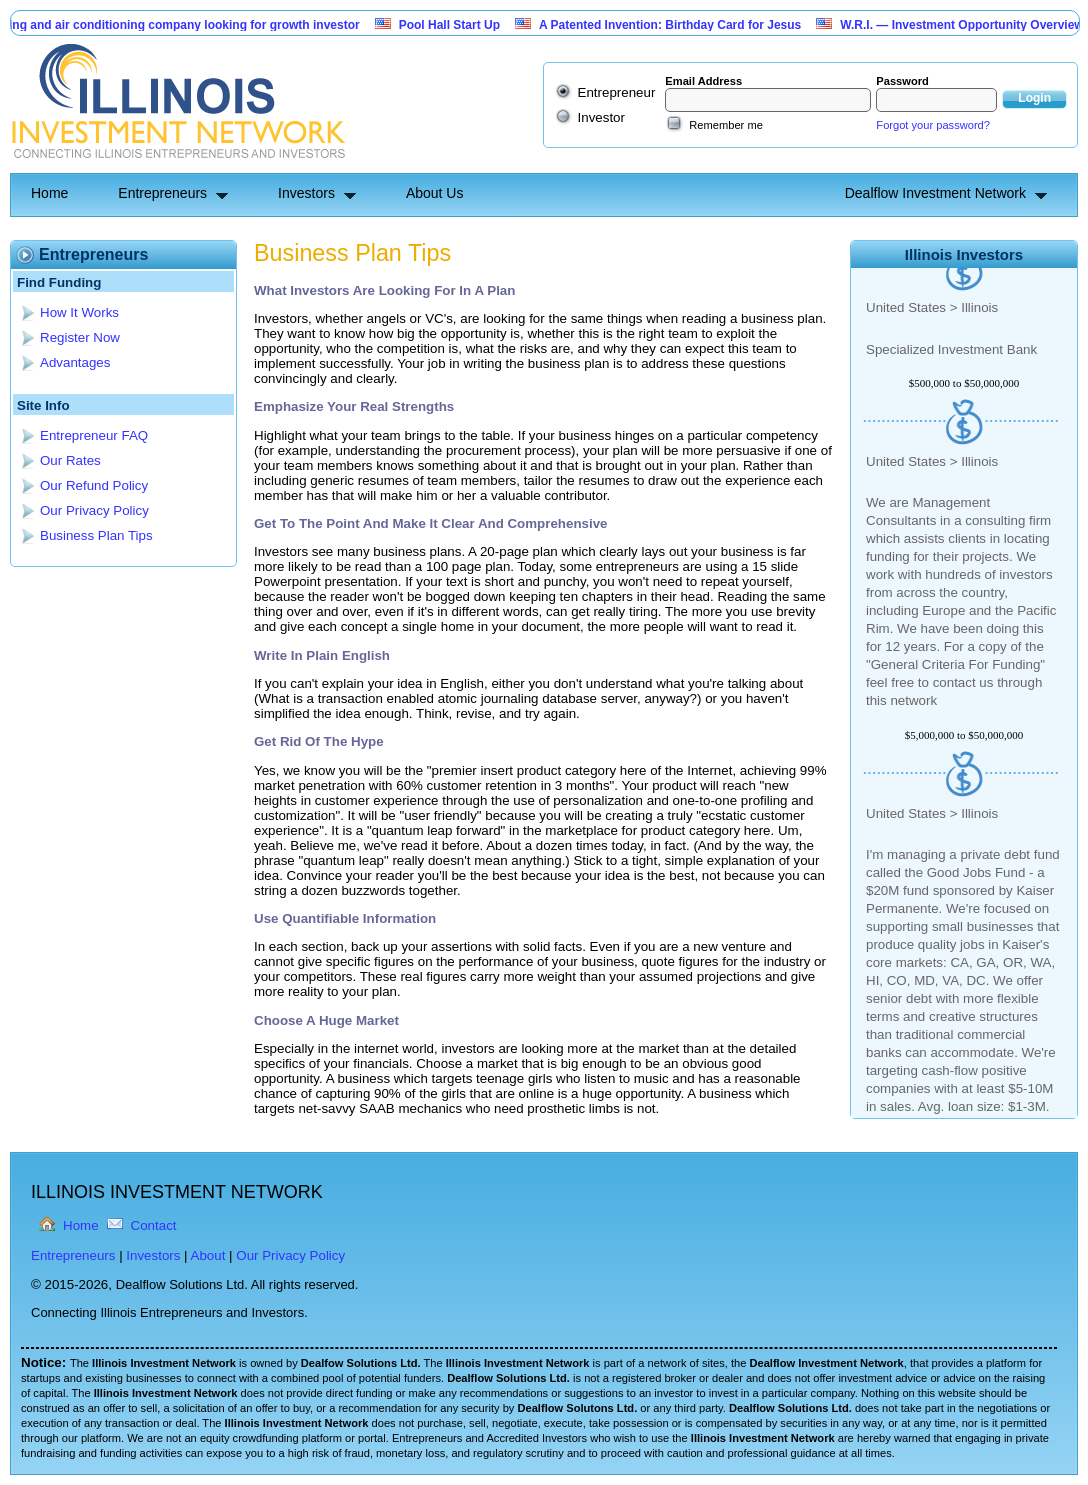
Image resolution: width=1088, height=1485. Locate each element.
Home (49, 193)
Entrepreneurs (162, 193)
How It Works (79, 312)
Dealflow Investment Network (935, 193)
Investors (306, 193)
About (208, 1255)
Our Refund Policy (94, 485)
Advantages (75, 362)
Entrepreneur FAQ (94, 435)
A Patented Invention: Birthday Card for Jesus (677, 25)
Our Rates (70, 460)
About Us (435, 193)
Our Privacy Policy (94, 510)
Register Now (80, 337)
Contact (154, 1225)
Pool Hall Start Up (456, 25)
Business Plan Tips (96, 535)
